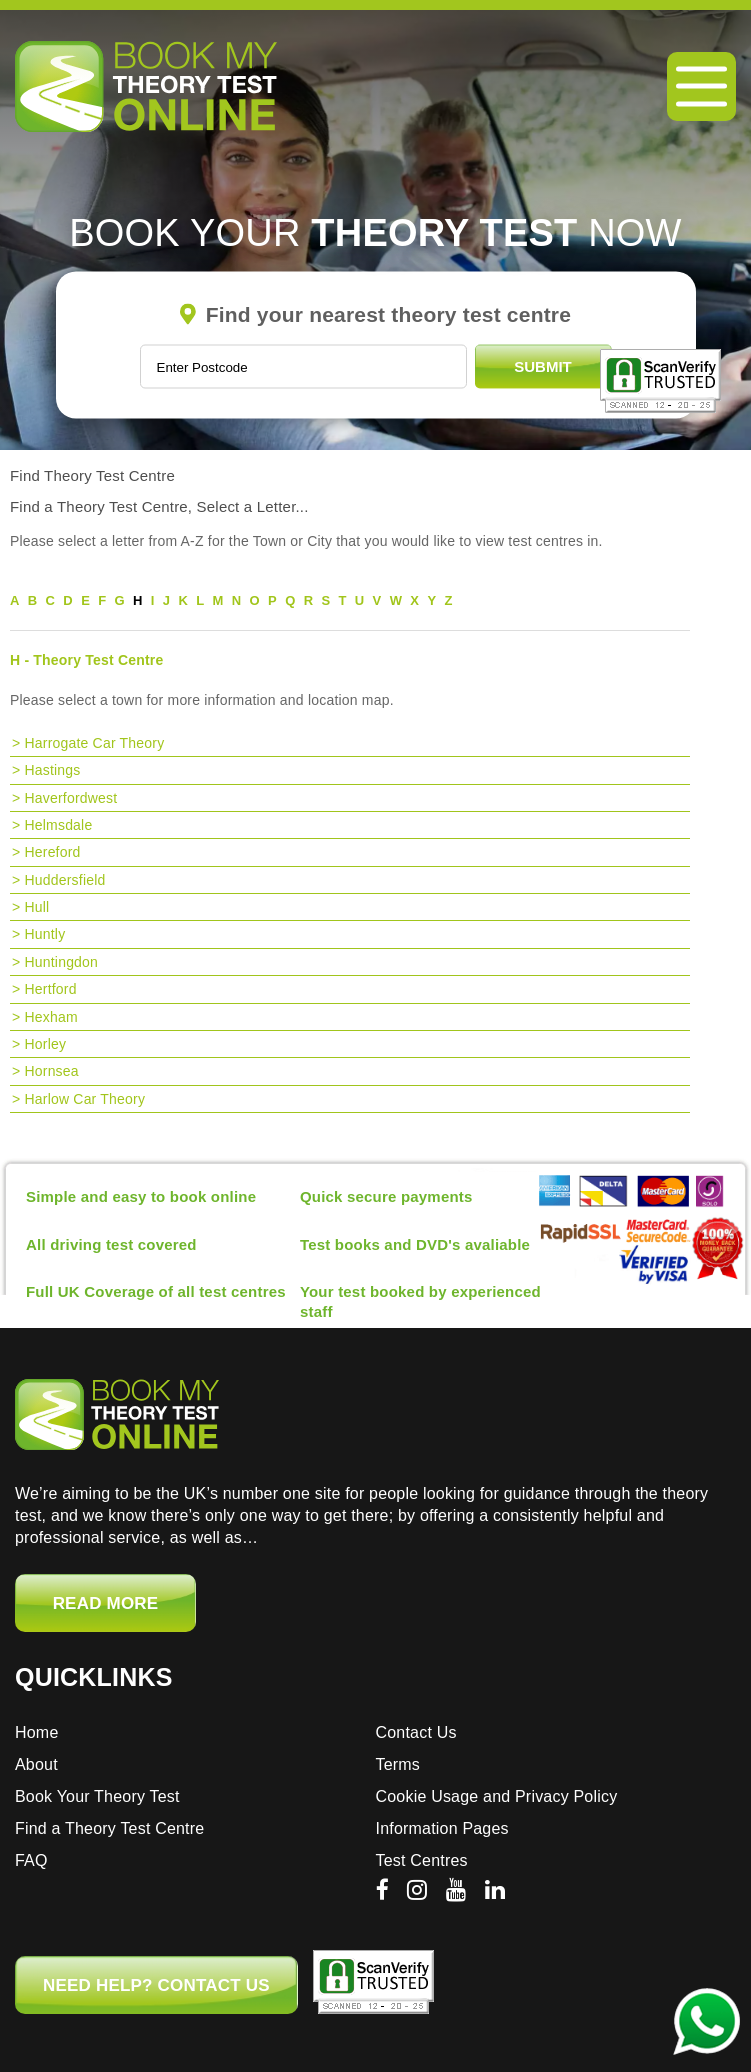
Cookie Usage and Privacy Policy (497, 1796)
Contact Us (416, 1732)
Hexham (50, 1017)
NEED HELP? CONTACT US (156, 1985)
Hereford (52, 852)
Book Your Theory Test (97, 1796)
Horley (45, 1044)
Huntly (44, 934)
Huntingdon (61, 962)
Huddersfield (64, 880)
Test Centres (422, 1860)
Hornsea (51, 1071)
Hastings (52, 770)
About (36, 1764)
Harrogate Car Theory (94, 743)
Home (36, 1732)
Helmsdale (58, 825)
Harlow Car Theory (84, 1099)
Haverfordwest (70, 798)
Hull (36, 907)
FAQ (31, 1860)
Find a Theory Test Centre (109, 1828)
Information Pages (442, 1828)
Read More (106, 1603)
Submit (543, 366)
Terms (398, 1764)
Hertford (50, 989)
